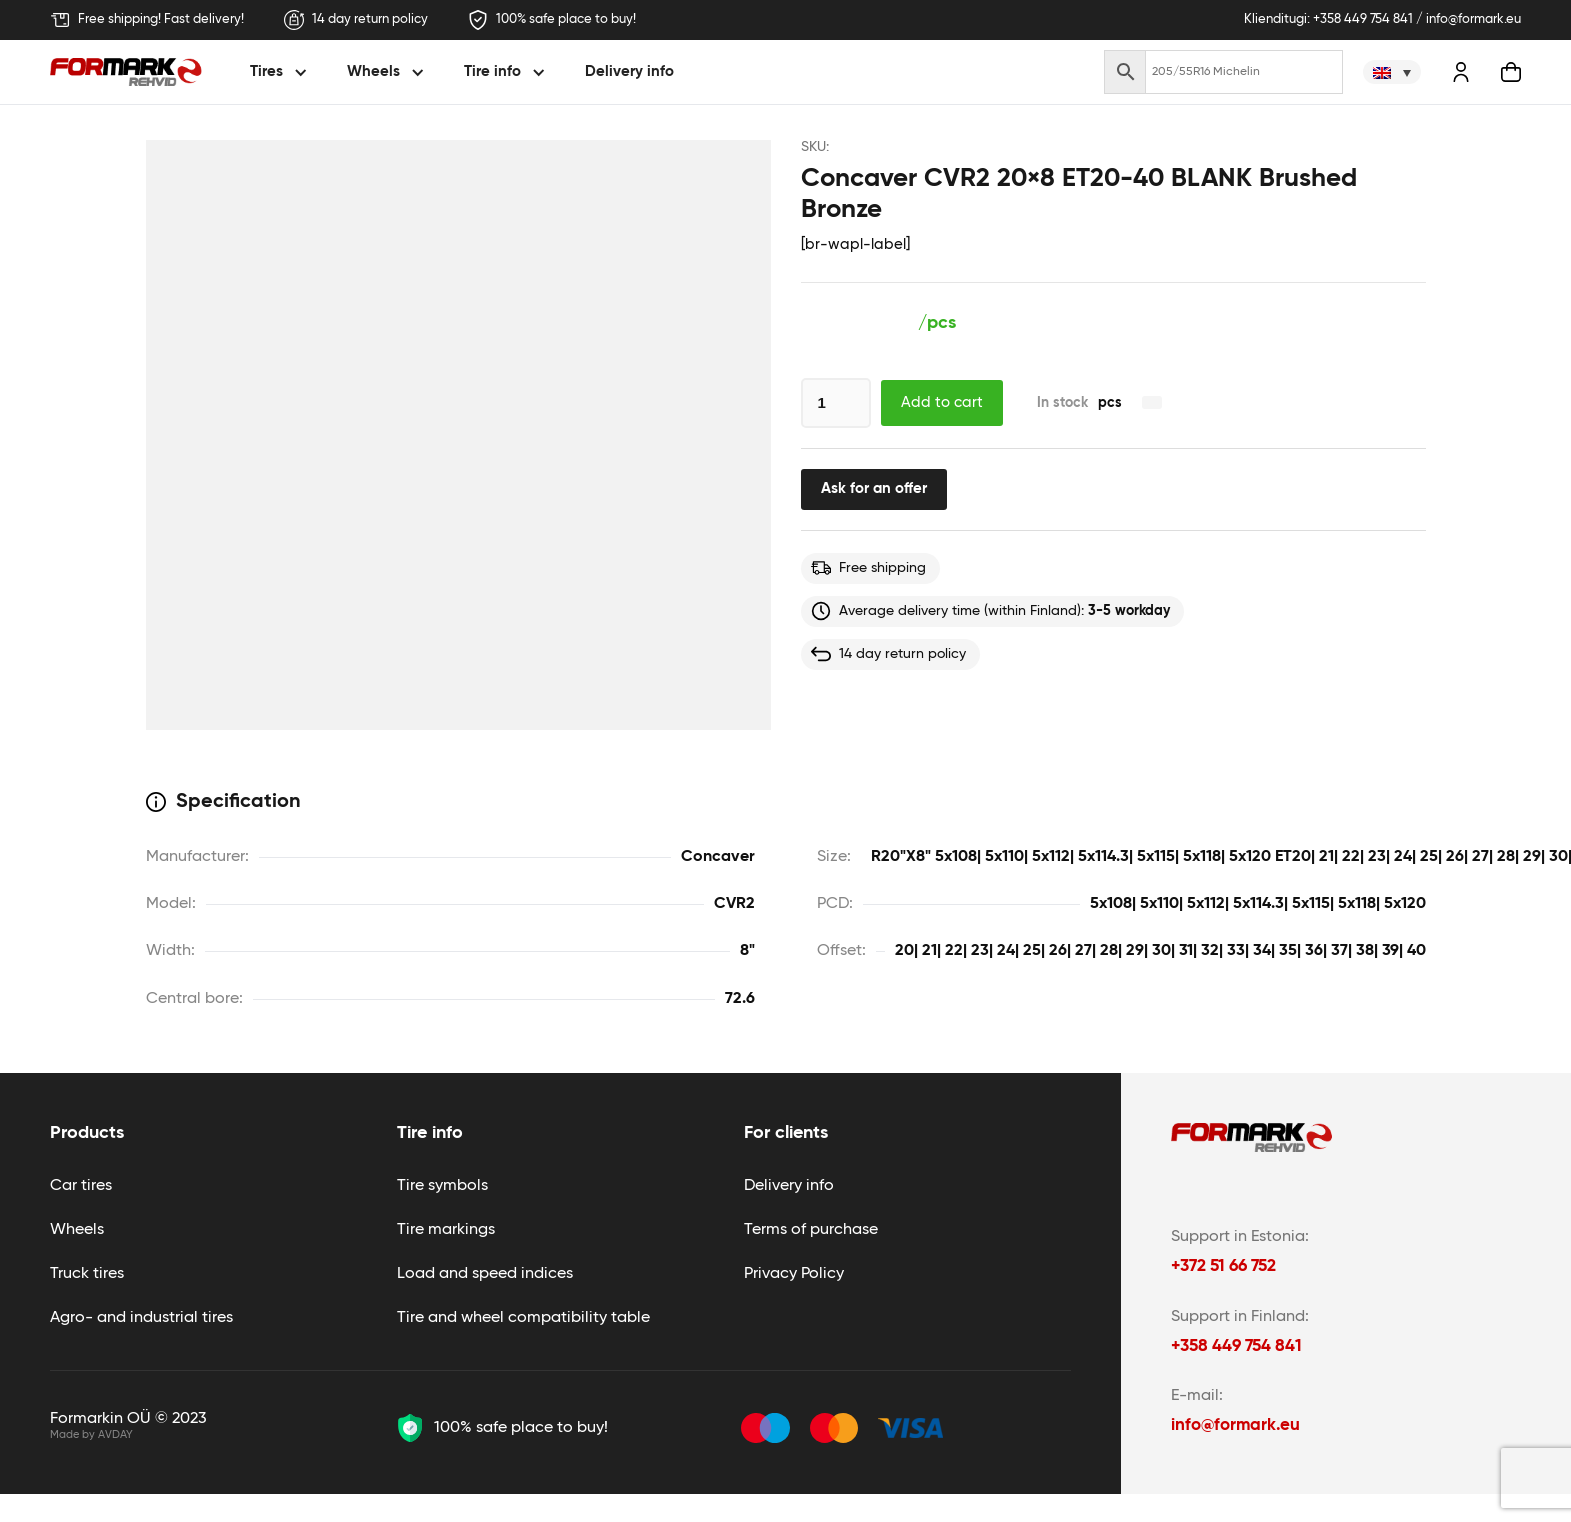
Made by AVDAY (91, 1434)
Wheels (77, 1230)
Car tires (81, 1186)
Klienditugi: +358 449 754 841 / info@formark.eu (1382, 19)
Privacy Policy (794, 1274)
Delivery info (629, 71)
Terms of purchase (811, 1230)
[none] (1392, 72)
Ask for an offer (874, 488)
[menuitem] (1392, 72)
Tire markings (446, 1230)
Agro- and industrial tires (141, 1318)
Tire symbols (442, 1186)
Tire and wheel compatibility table (523, 1318)
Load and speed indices (485, 1274)
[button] (281, 72)
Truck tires (87, 1274)
